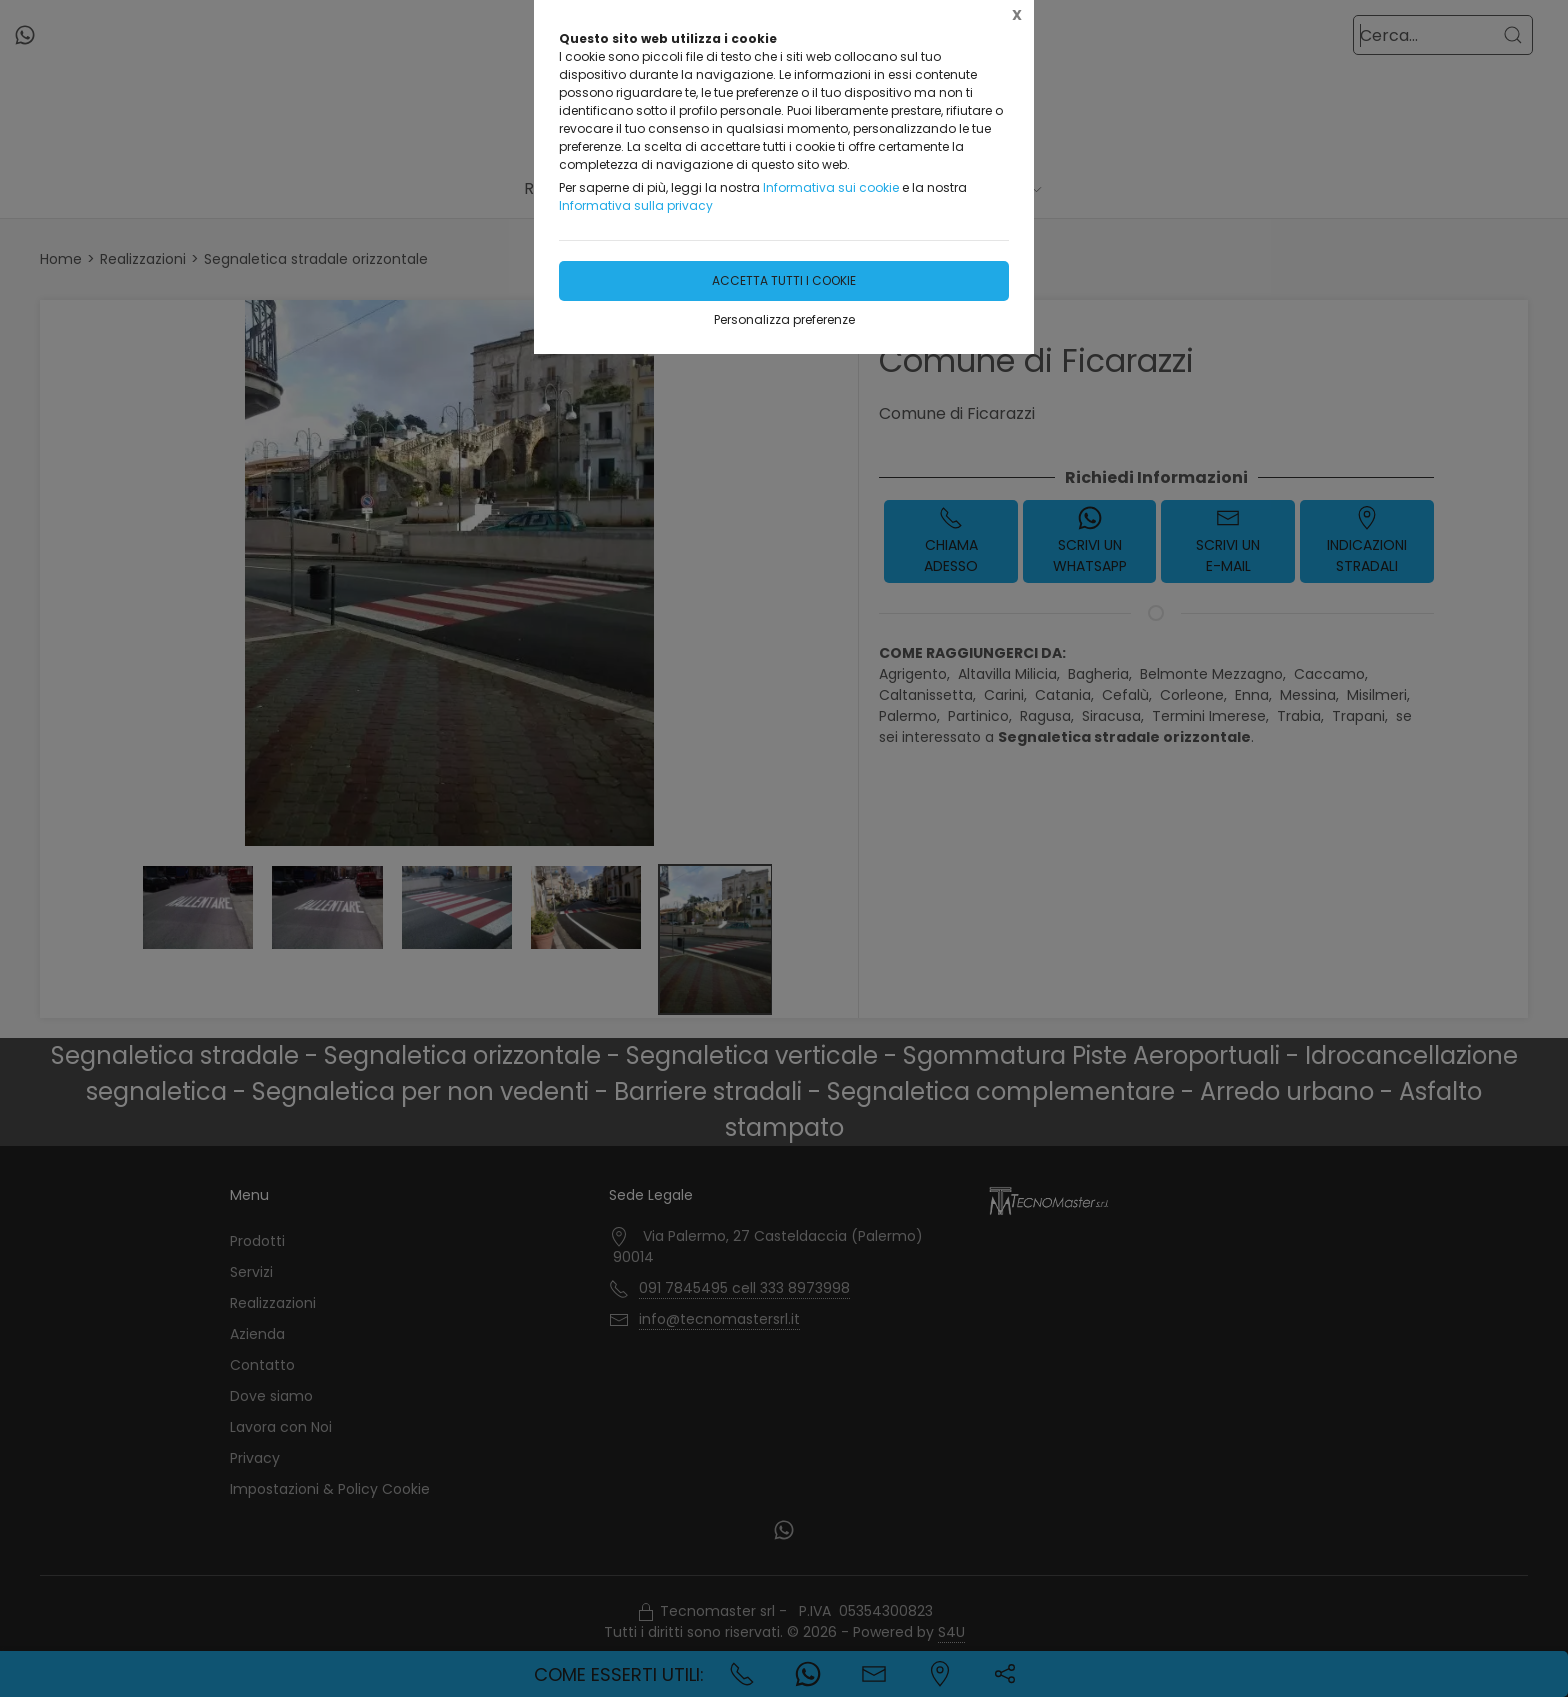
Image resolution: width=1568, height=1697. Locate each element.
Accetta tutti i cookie (784, 280)
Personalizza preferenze (784, 319)
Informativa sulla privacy (636, 205)
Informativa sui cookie (831, 187)
